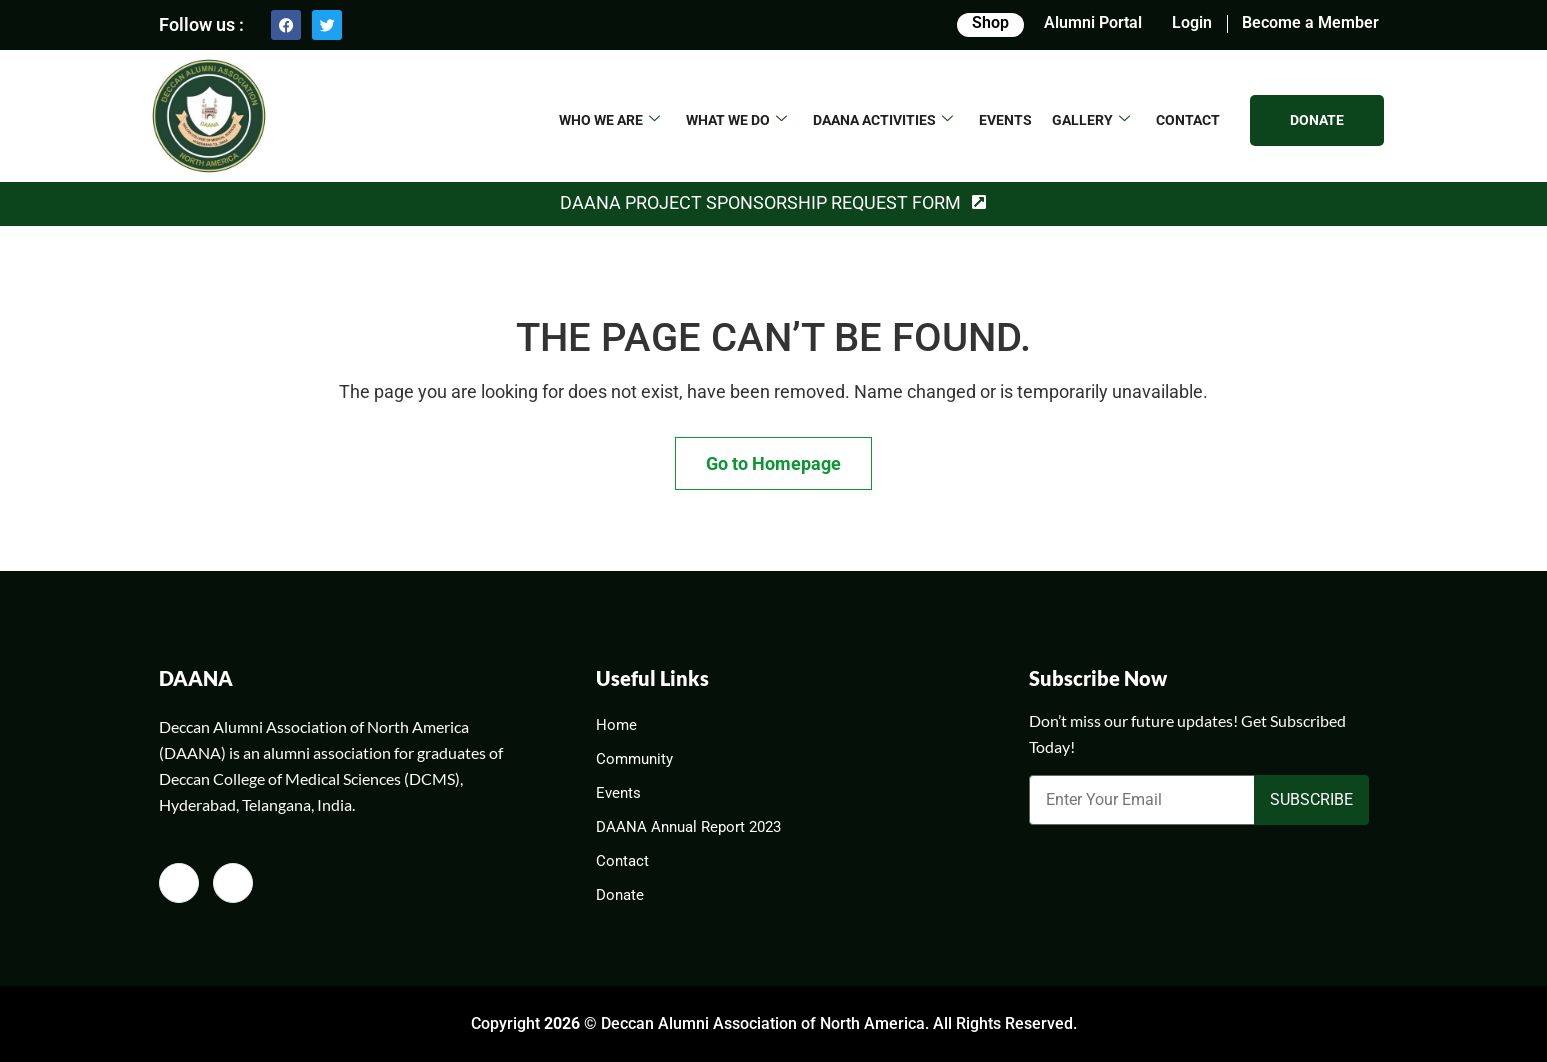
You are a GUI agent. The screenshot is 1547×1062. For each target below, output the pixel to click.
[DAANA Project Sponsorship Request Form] (979, 203)
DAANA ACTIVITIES (883, 120)
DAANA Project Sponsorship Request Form (760, 202)
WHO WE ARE (609, 120)
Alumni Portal (1093, 22)
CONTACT (1188, 120)
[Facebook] (179, 883)
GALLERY (1091, 120)
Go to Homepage (773, 463)
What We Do (736, 120)
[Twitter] (233, 883)
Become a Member (1310, 22)
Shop (990, 22)
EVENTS (1005, 120)
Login (1192, 22)
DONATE (1317, 120)
